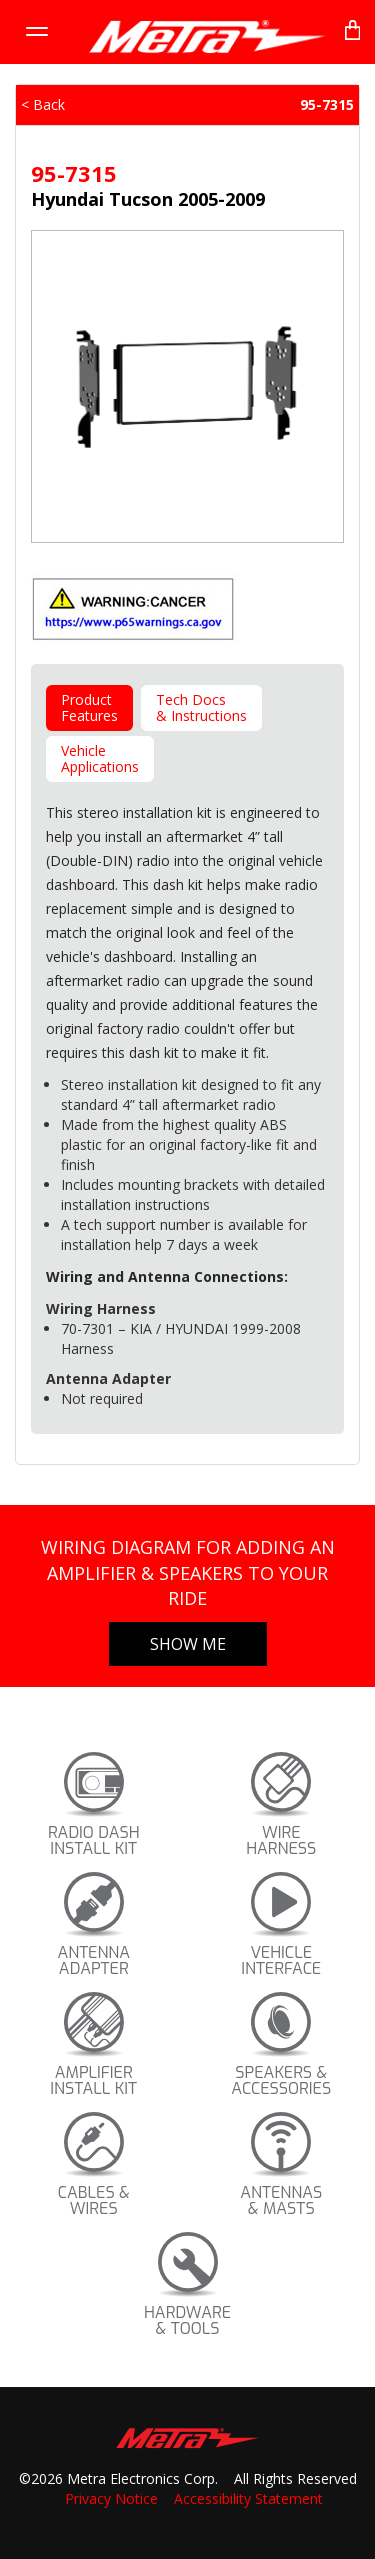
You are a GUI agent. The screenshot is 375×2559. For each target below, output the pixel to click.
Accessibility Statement (248, 2498)
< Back (43, 104)
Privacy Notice (111, 2498)
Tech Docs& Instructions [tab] (201, 707)
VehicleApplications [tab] (100, 758)
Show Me (188, 1644)
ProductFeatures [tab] (89, 707)
